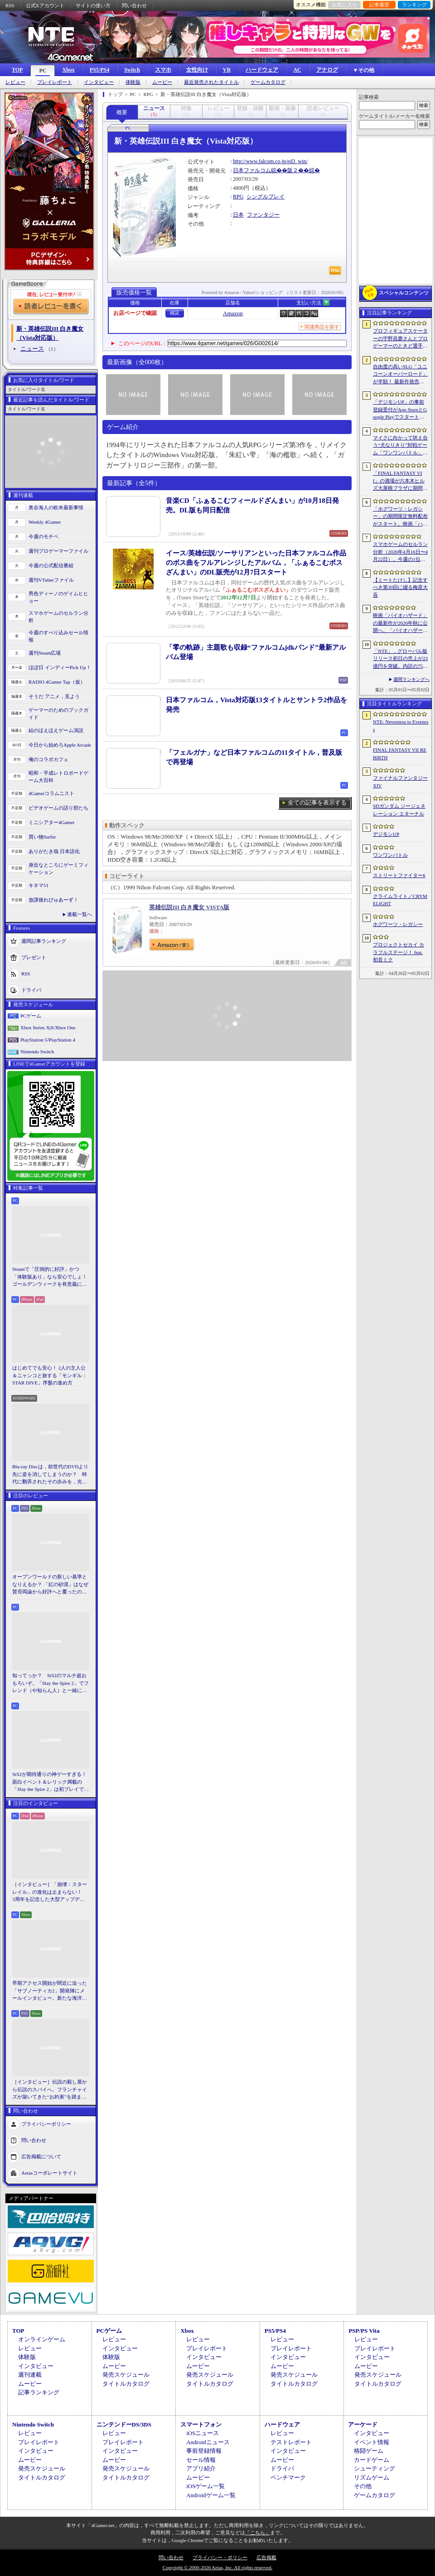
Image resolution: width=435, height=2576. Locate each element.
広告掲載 (266, 2557)
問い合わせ (134, 5)
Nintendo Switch (37, 1051)
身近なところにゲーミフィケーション (58, 868)
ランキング (414, 4)
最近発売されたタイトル (211, 82)
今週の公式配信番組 (51, 565)
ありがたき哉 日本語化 (54, 851)
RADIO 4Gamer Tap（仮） (57, 682)
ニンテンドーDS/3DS (124, 2424)
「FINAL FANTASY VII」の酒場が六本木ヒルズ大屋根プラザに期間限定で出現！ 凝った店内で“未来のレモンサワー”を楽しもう (400, 481)
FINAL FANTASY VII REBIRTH (399, 753)
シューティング (374, 2468)
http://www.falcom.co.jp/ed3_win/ (270, 161)
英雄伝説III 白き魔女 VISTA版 (189, 907)
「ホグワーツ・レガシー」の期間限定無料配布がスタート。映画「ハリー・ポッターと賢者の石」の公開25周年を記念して (400, 517)
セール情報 (201, 2459)
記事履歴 (379, 4)
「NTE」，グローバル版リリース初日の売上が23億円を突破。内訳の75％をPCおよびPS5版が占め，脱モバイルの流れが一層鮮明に (400, 659)
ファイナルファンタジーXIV (400, 781)
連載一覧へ (79, 914)
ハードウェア (262, 70)
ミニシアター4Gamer (51, 822)
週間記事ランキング (43, 940)
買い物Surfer (42, 836)
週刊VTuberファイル (51, 580)
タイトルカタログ (126, 2383)
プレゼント (33, 957)
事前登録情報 (204, 2450)
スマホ (163, 70)
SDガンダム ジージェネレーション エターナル (399, 809)
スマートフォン (201, 2424)
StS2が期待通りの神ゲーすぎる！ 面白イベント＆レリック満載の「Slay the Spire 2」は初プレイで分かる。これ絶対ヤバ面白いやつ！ (50, 1782)
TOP (17, 70)
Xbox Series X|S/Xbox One (48, 1027)
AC (297, 70)
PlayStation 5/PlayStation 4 (47, 1039)
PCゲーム (30, 1015)
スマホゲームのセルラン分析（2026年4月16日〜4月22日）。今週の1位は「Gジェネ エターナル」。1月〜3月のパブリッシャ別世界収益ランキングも (400, 552)
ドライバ (31, 989)
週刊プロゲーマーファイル (58, 551)
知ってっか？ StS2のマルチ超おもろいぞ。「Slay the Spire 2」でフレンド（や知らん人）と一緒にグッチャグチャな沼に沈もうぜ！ (50, 1683)
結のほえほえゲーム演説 (56, 730)
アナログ (327, 70)
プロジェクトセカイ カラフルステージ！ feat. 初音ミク (398, 952)
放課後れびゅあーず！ (53, 899)
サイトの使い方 (93, 5)
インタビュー (99, 82)
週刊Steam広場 (45, 653)
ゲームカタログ (268, 82)
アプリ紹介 (201, 2468)
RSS (9, 5)
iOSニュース (202, 2433)
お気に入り (344, 4)
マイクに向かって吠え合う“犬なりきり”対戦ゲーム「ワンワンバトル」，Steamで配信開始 (400, 446)
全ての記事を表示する (317, 802)
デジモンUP (386, 834)
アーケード (362, 2424)
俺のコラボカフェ (48, 759)
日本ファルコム (252, 170)
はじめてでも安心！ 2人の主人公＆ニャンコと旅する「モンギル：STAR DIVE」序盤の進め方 (49, 1375)
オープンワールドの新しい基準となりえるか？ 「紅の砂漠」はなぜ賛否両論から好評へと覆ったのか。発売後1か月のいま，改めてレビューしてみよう (50, 1585)
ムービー (162, 82)
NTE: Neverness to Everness (401, 725)
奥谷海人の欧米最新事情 (56, 507)
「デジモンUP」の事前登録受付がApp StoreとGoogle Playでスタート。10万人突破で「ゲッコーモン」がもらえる (400, 410)
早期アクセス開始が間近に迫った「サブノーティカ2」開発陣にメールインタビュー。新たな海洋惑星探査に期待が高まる (49, 1991)
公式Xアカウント (45, 5)
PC (42, 71)
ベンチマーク (288, 2477)
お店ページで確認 (135, 313)
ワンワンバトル (390, 855)
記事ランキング (38, 2392)
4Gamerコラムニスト (51, 793)
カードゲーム (371, 2459)
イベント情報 (371, 2442)
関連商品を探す (321, 326)
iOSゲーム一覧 (205, 2486)
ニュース (32, 348)
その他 (363, 2486)
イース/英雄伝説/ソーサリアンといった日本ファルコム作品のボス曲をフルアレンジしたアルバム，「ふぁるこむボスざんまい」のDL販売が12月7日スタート (256, 563)
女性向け (197, 70)
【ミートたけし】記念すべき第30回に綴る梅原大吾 (400, 587)
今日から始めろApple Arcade (60, 745)
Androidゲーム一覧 (210, 2495)
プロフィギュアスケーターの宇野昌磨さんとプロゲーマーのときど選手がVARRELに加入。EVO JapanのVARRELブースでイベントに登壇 (400, 339)
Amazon (233, 313)
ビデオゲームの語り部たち (58, 807)
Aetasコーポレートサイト (49, 2172)
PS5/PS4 (99, 70)
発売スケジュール (126, 2374)
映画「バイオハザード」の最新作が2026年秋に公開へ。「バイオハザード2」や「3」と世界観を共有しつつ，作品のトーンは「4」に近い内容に (400, 623)
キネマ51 (38, 885)
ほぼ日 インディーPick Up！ (60, 667)
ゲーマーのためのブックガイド (58, 713)
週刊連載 (30, 2374)
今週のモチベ (43, 536)
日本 (238, 215)
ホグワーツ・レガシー (398, 924)
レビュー (15, 82)
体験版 (133, 82)
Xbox (68, 70)
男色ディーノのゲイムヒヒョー (58, 597)
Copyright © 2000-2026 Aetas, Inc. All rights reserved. (217, 2567)
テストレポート (291, 2442)
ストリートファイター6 (399, 875)
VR (227, 70)
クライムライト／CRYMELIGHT (400, 900)
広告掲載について (41, 2156)
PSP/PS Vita (363, 2330)
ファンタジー (263, 215)
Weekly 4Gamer (45, 522)
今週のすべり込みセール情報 (58, 636)
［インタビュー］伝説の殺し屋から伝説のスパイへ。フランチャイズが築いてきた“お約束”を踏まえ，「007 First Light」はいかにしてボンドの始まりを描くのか (49, 2090)
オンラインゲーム (41, 2339)
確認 (174, 312)
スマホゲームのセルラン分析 (58, 616)
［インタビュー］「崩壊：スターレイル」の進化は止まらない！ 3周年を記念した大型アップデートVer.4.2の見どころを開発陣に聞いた (49, 1892)
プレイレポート (54, 82)
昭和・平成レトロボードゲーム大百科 (58, 776)
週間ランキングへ (411, 679)
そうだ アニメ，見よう (54, 696)
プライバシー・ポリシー (220, 2557)
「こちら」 (257, 2532)
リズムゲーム (371, 2477)
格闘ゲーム (368, 2450)
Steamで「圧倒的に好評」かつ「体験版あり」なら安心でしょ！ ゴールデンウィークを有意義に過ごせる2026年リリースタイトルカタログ (50, 1277)
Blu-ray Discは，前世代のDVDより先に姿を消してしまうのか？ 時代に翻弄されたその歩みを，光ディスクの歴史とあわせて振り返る (50, 1475)
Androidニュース (207, 2442)
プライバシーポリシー (46, 2123)
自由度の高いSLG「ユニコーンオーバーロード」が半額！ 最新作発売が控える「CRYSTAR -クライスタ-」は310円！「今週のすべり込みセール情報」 (400, 375)
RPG (238, 196)
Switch (132, 70)
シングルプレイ (265, 196)
